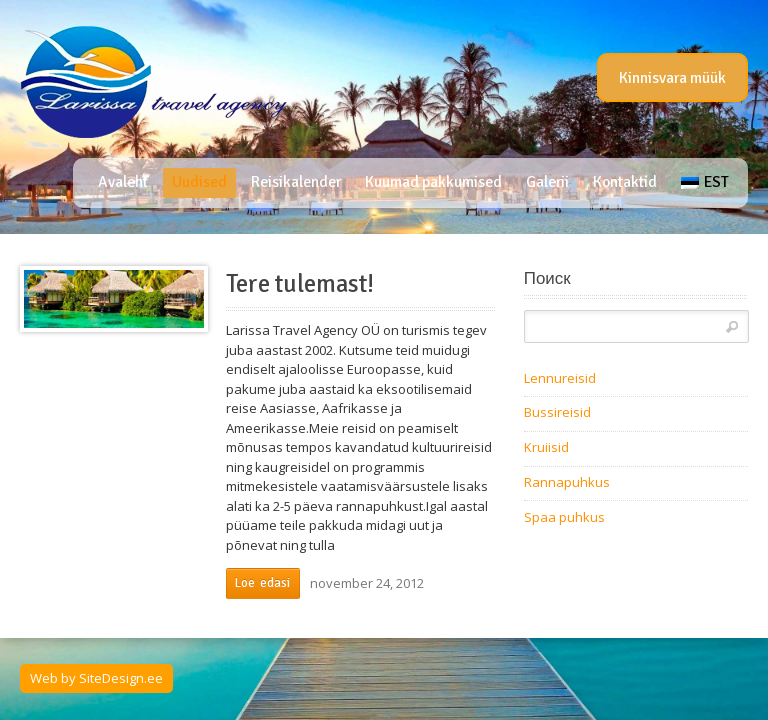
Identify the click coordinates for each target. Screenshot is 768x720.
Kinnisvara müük (672, 78)
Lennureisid (560, 378)
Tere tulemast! (300, 284)
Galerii (547, 182)
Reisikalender (296, 182)
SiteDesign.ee (121, 678)
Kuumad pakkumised (433, 182)
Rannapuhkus (567, 482)
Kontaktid (625, 182)
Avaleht (123, 182)
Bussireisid (557, 412)
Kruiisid (546, 447)
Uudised (199, 182)
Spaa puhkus (564, 517)
